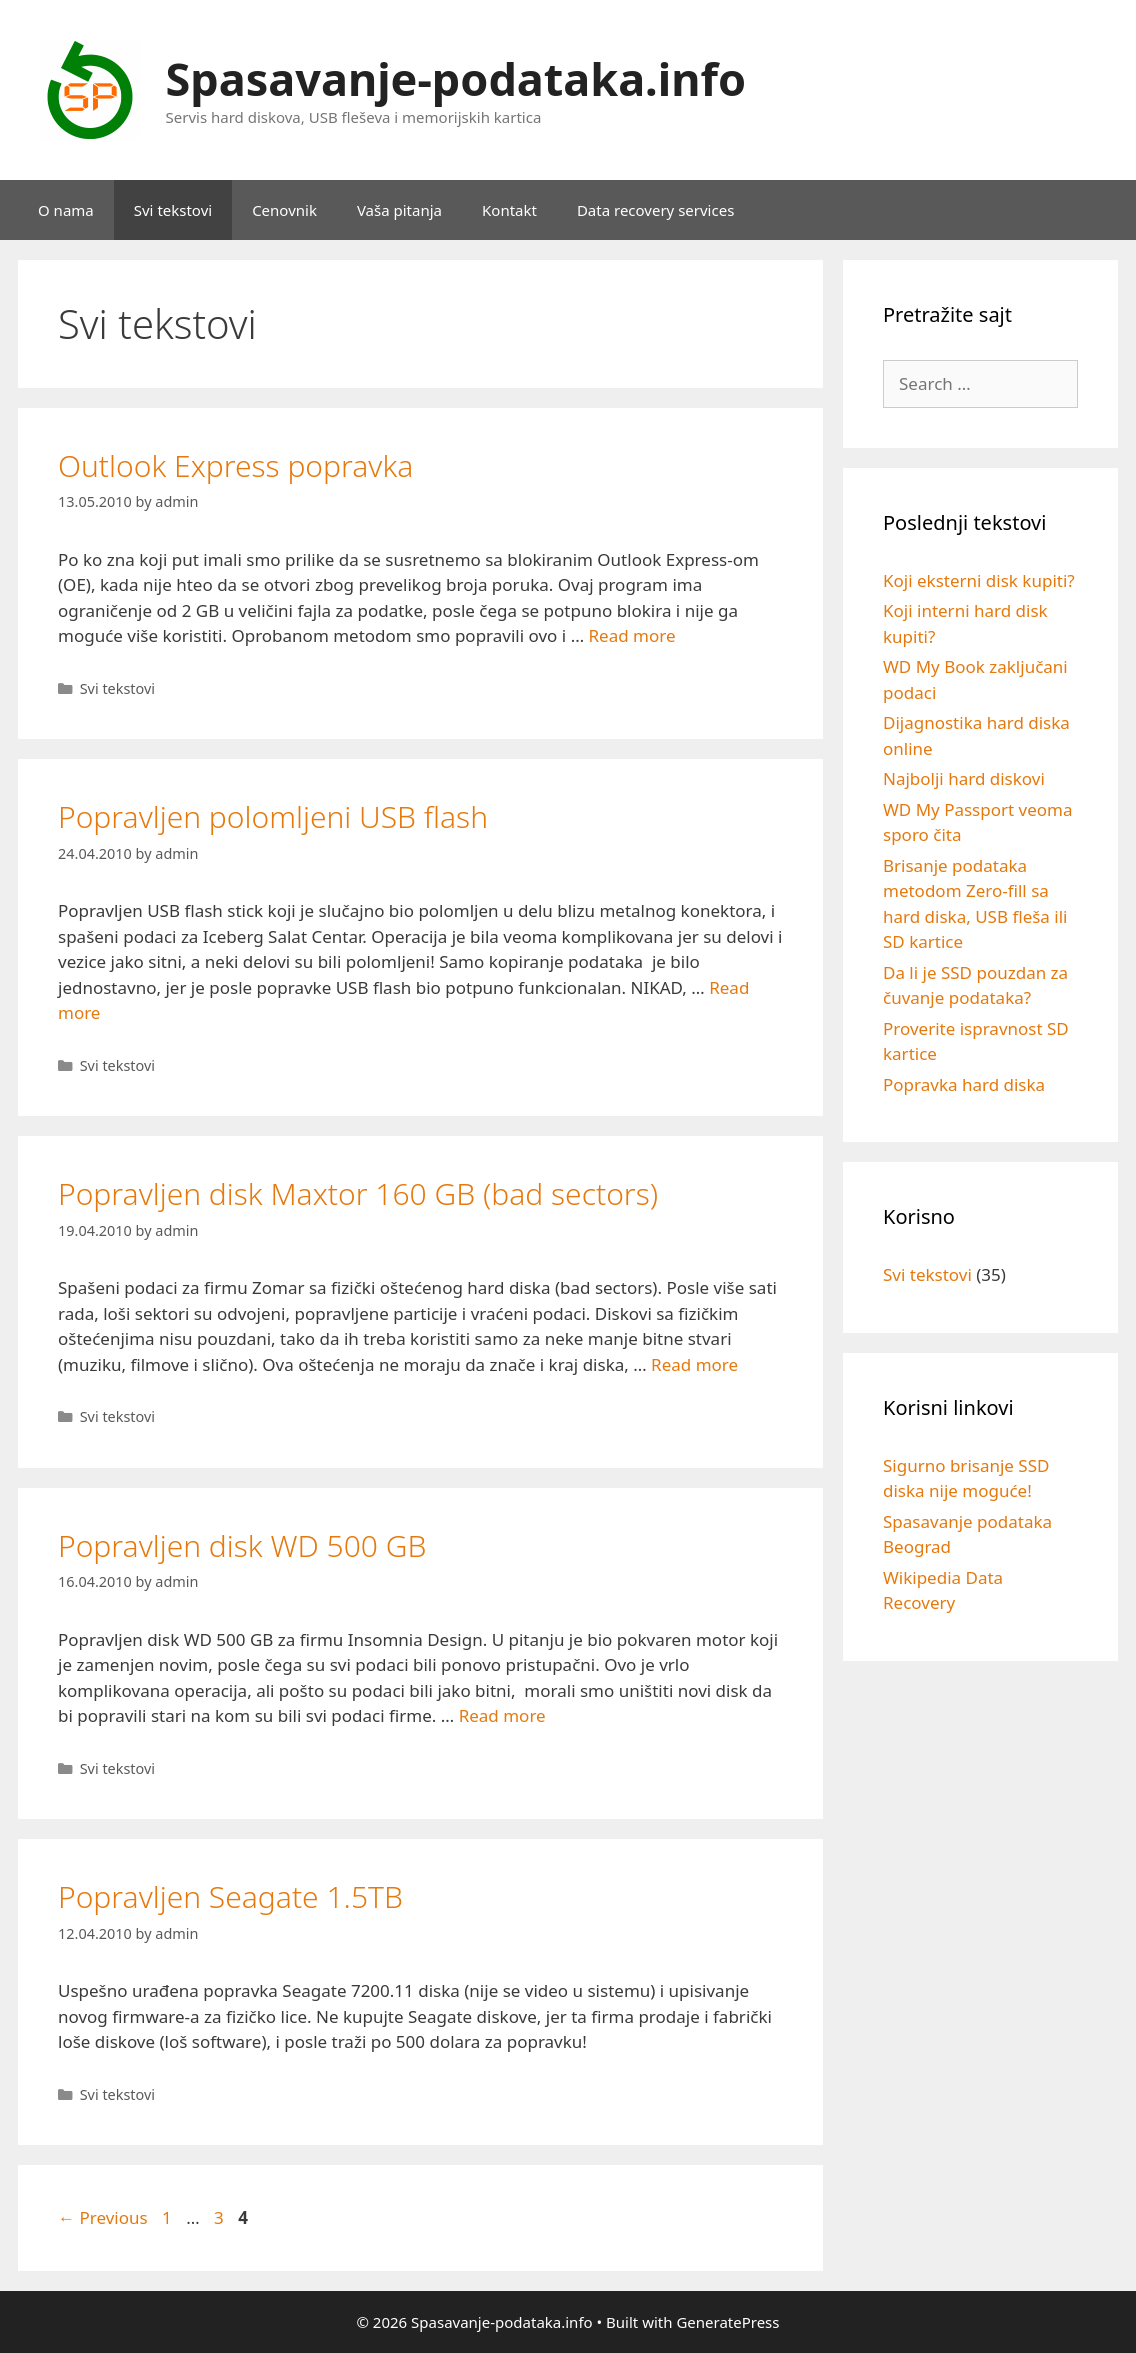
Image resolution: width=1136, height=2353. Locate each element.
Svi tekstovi (173, 210)
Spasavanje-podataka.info (456, 78)
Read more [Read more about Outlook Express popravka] (632, 635)
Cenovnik (284, 210)
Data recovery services (655, 210)
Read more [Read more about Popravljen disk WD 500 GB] (502, 1715)
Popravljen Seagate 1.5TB (230, 1896)
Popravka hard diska (964, 1084)
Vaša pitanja (399, 210)
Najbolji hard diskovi (964, 778)
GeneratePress (727, 2322)
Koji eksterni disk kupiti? (979, 580)
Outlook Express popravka (235, 465)
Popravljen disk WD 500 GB (242, 1545)
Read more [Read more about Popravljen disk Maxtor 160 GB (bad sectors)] (694, 1364)
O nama (66, 210)
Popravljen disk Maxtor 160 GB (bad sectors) (358, 1193)
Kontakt (509, 210)
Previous (103, 2217)
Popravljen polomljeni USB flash (273, 816)
